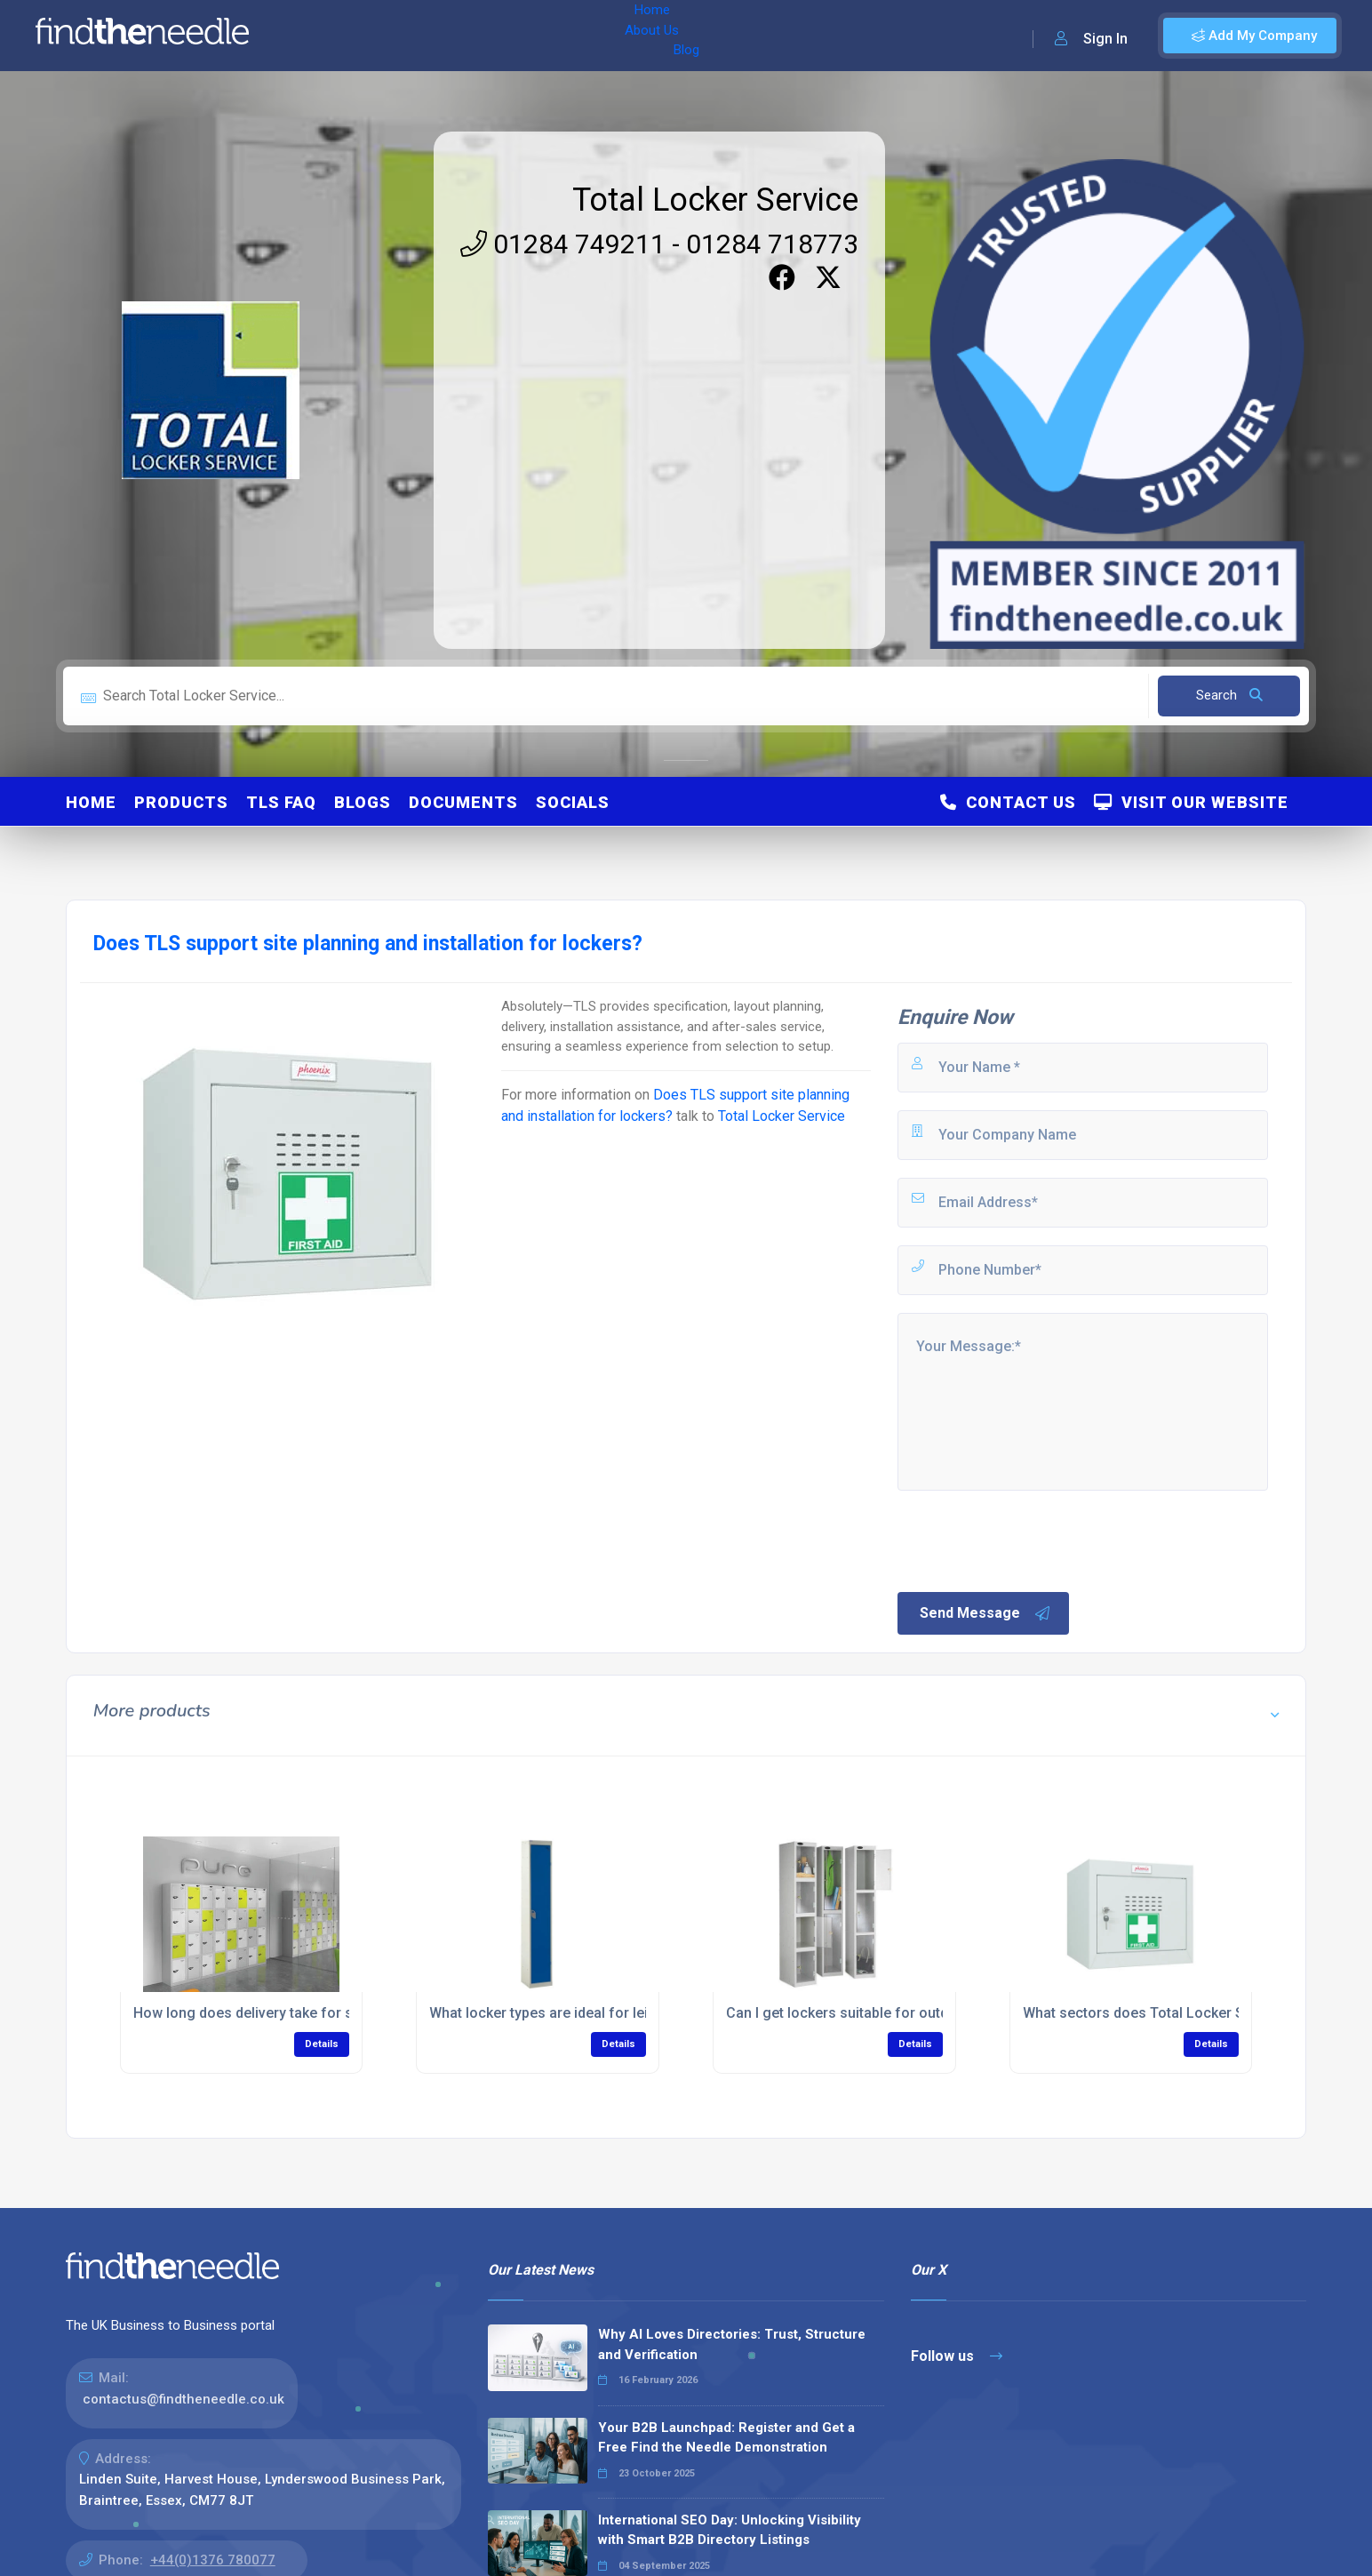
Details (322, 2044)
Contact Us (1008, 802)
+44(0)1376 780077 (212, 2560)
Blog (443, 36)
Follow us (956, 2356)
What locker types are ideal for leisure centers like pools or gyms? (645, 2012)
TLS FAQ (281, 802)
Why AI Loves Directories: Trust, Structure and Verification (731, 2344)
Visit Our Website (1191, 802)
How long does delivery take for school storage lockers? (319, 2012)
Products (181, 802)
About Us (381, 36)
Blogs (362, 802)
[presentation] (1030, 1539)
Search (1229, 695)
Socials (573, 802)
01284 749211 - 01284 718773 (659, 244)
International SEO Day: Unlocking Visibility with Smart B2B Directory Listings (729, 2530)
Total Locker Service (715, 200)
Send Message (985, 1613)
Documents (463, 802)
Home (313, 36)
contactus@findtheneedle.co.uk (183, 2399)
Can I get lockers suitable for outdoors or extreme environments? (940, 2012)
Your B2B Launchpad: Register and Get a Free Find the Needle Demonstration (726, 2438)
